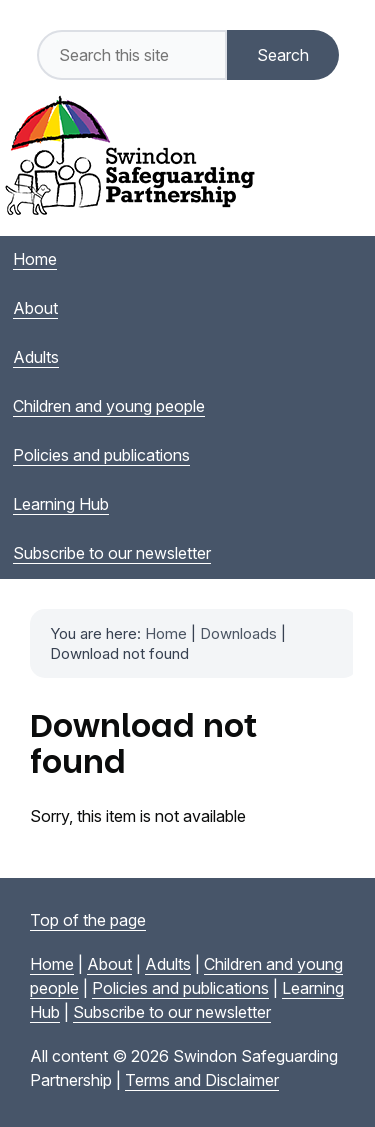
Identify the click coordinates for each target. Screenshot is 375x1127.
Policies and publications (180, 988)
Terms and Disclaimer (202, 1080)
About (109, 964)
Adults (168, 964)
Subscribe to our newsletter (172, 1012)
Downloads (238, 633)
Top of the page (88, 920)
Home (166, 633)
